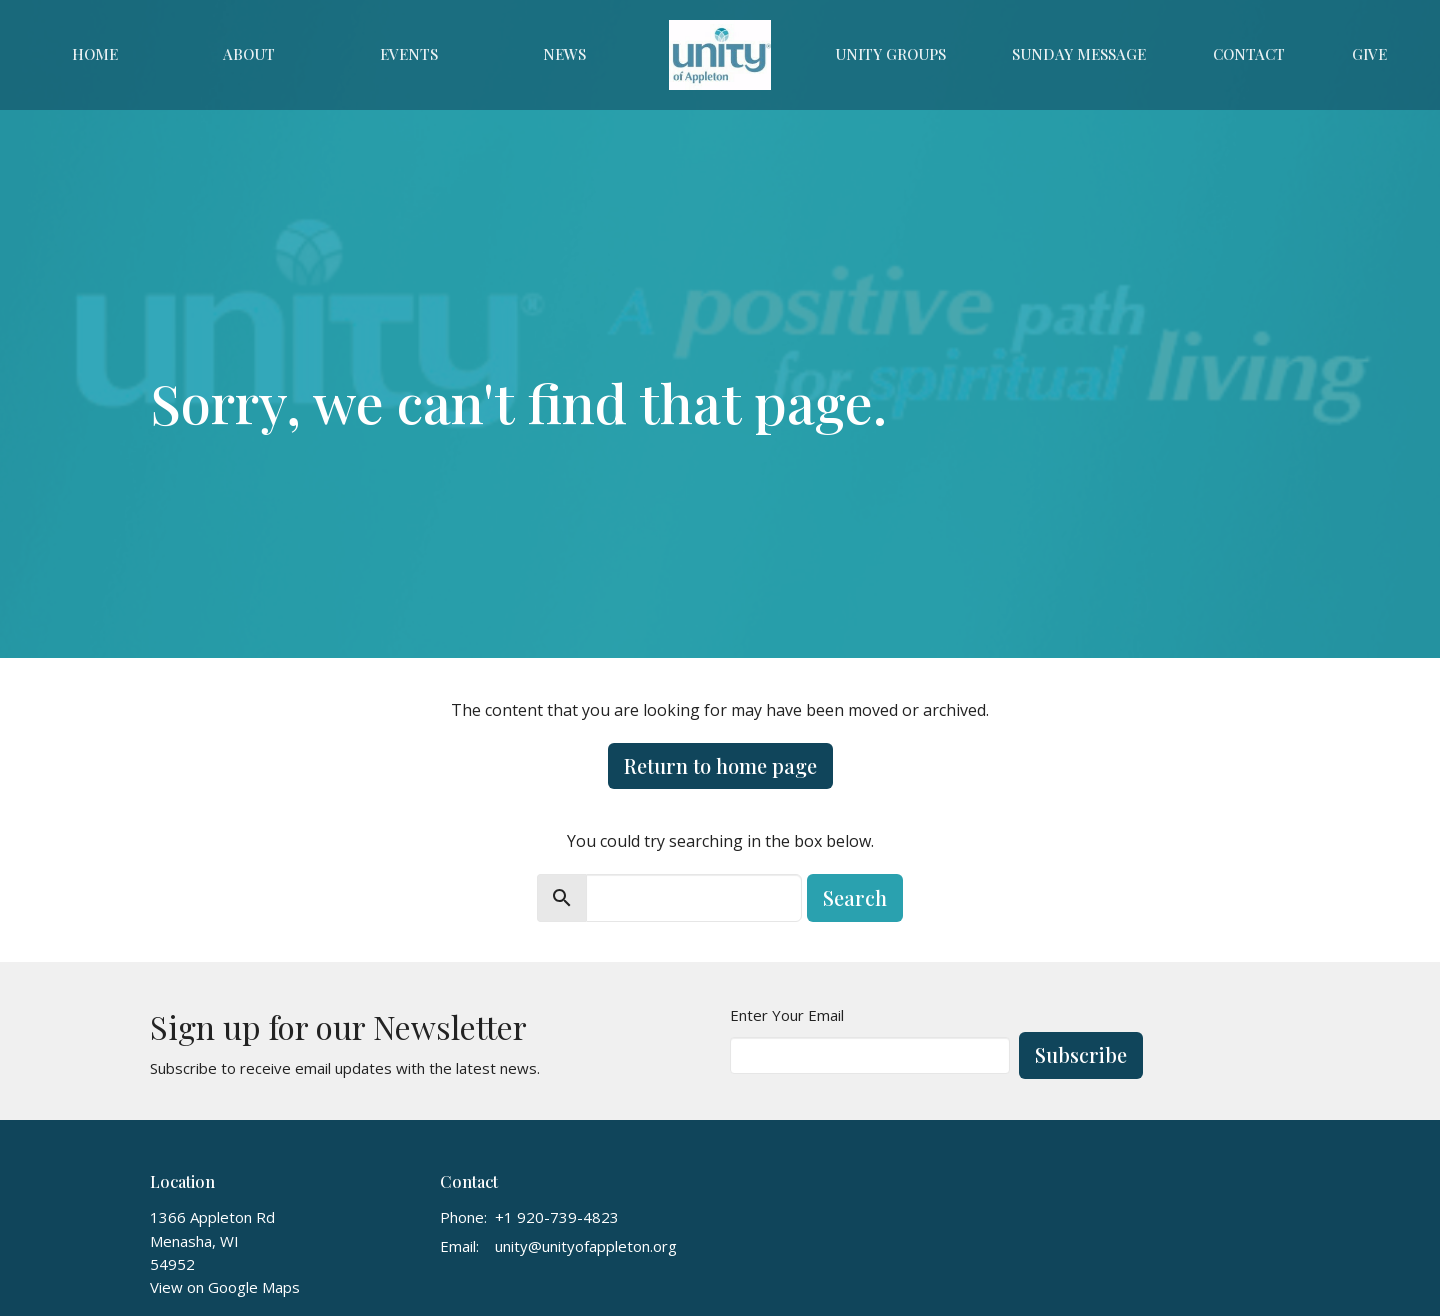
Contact (1249, 54)
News (564, 54)
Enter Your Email (787, 1015)
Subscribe (1081, 1054)
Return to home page (720, 765)
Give (1369, 54)
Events (409, 54)
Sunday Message (1079, 54)
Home (95, 54)
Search (855, 897)
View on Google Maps (225, 1287)
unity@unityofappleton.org (586, 1246)
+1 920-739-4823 (557, 1217)
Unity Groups (890, 54)
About (249, 54)
